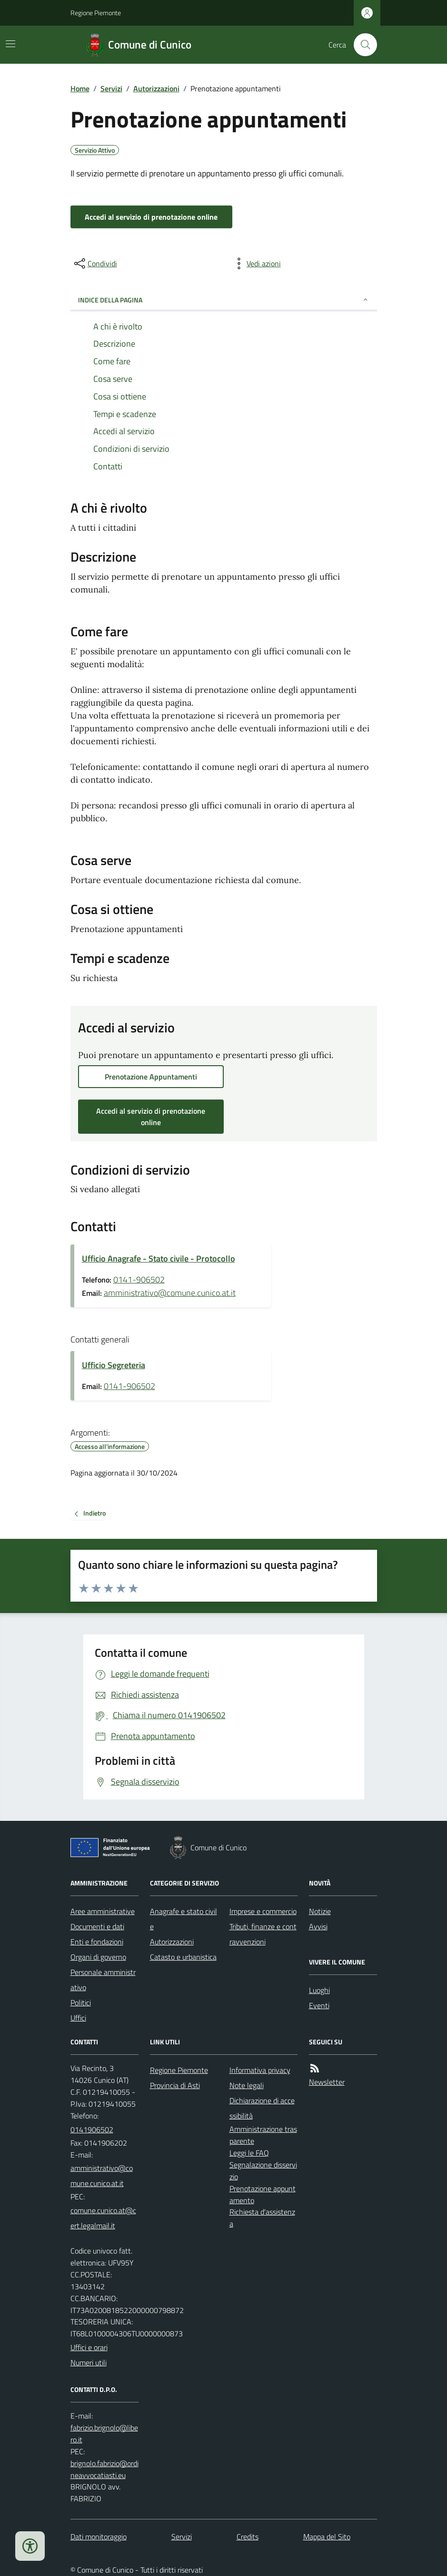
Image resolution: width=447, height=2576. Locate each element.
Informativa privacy (259, 2070)
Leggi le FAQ (249, 2152)
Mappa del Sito (326, 2536)
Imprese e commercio (263, 1911)
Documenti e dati (97, 1926)
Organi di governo (98, 1957)
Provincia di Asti (175, 2085)
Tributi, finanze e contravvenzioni (263, 1934)
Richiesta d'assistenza (262, 2217)
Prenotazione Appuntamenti (151, 1076)
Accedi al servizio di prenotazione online (151, 217)
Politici (80, 2002)
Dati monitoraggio (98, 2536)
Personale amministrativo (103, 1979)
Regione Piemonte (95, 13)
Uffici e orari (89, 2347)
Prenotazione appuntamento (262, 2194)
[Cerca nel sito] (361, 44)
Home (79, 88)
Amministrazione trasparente (263, 2135)
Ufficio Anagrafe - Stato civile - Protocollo (158, 1258)
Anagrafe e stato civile (183, 1918)
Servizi (111, 88)
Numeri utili (88, 2362)
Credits (247, 2536)
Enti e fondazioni (96, 1941)
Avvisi (318, 1926)
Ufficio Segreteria (113, 1365)
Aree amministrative (102, 1911)
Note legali (246, 2085)
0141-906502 (139, 1279)
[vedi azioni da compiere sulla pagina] (256, 263)
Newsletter (327, 2082)
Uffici (78, 2017)
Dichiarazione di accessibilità (262, 2108)
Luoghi (319, 1990)
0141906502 (91, 2129)
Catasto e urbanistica (183, 1957)
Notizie (320, 1911)
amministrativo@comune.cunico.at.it (170, 1292)
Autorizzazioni (156, 88)
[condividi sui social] (94, 263)
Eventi (319, 2005)
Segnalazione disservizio (263, 2170)
